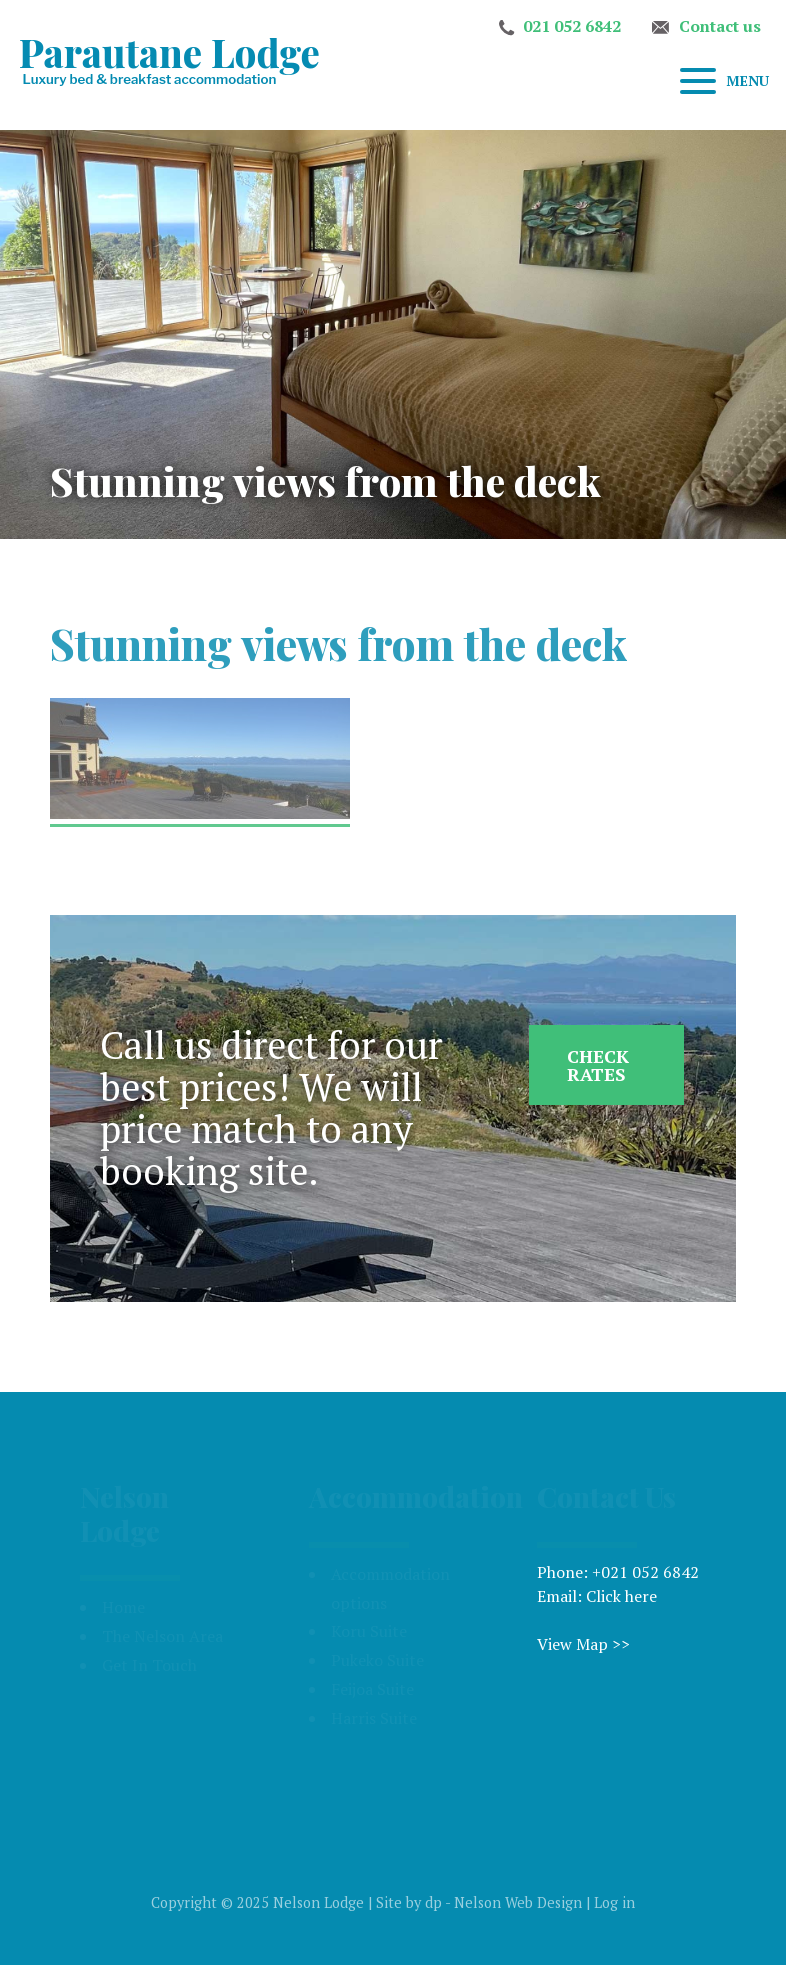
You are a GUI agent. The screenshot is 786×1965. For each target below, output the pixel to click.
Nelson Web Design (518, 1902)
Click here (621, 1596)
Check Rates (598, 1065)
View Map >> (583, 1644)
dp (433, 1902)
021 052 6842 (572, 26)
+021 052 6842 (645, 1572)
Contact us (720, 26)
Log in (614, 1902)
